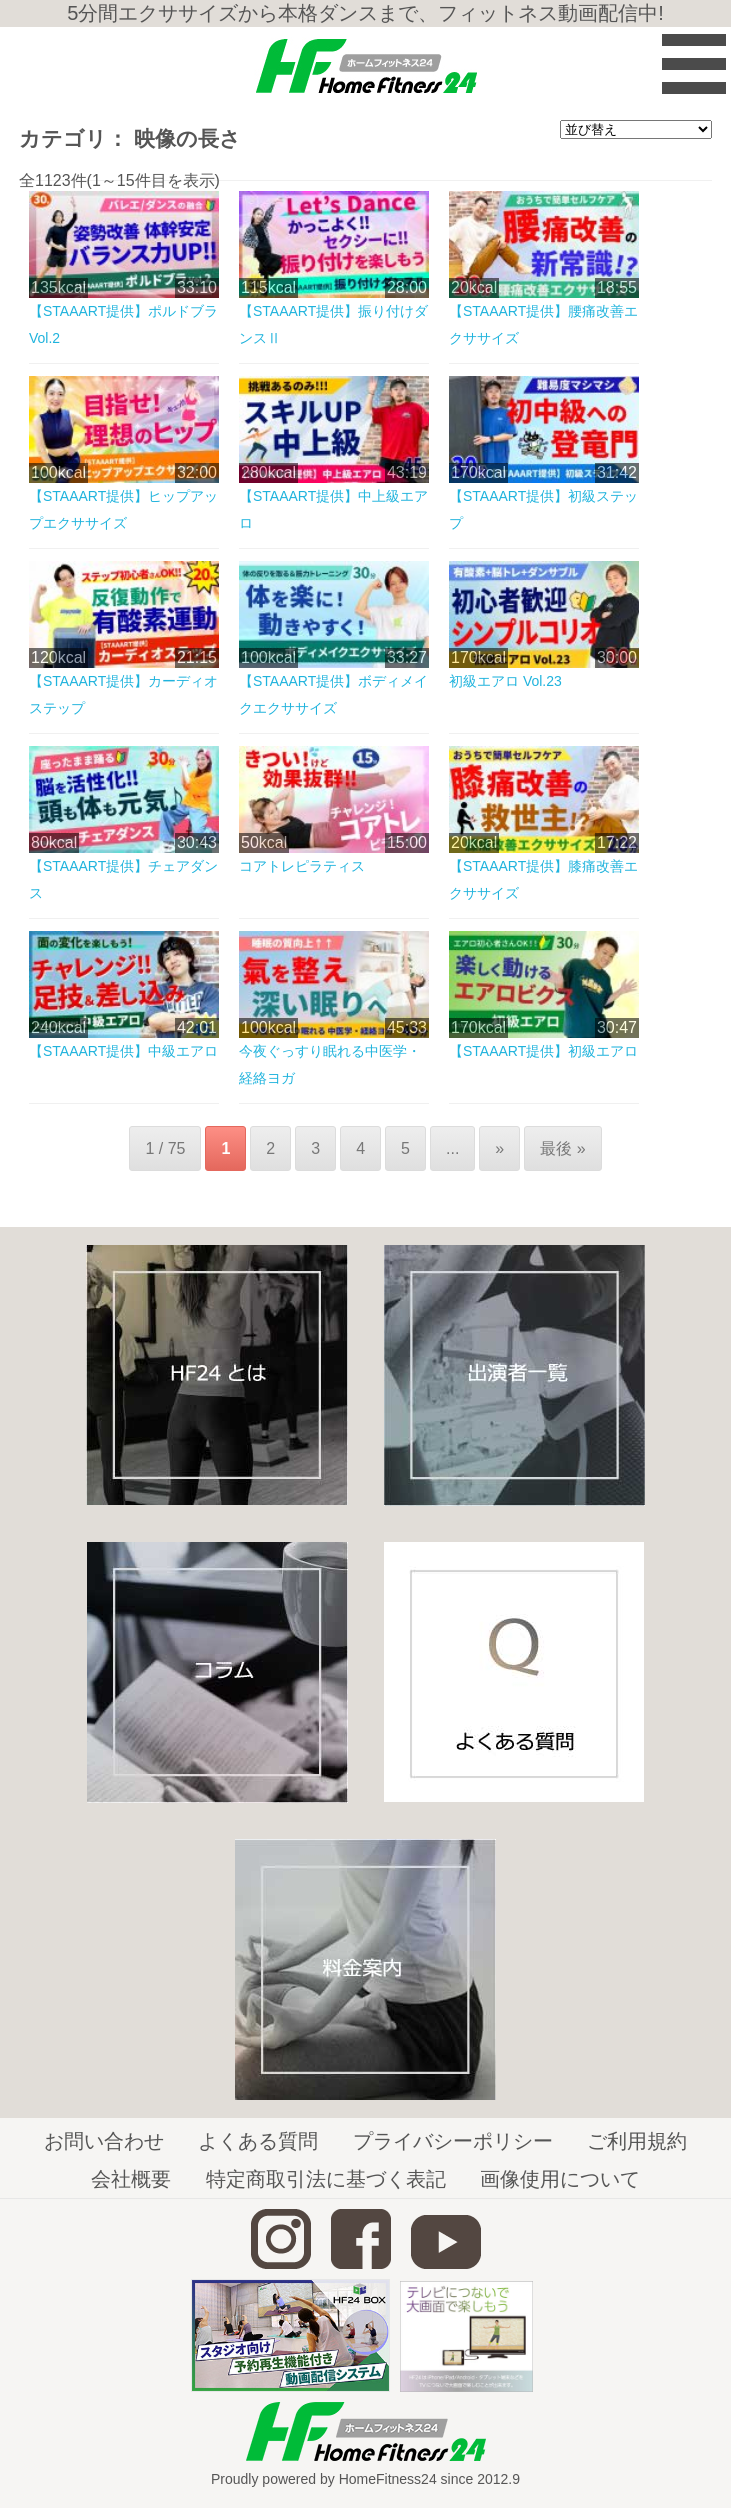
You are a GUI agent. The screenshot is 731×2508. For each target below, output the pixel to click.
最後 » (562, 1148)
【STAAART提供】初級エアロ (543, 1051)
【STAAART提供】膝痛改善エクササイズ (543, 879)
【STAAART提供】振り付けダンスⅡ (333, 324)
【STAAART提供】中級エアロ (123, 1051)
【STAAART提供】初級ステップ (543, 509)
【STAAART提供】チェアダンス (123, 879)
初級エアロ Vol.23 (505, 681)
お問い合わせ (104, 2141)
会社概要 (131, 2179)
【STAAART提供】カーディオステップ (123, 694)
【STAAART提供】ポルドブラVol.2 (123, 324)
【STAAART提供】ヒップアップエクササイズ (123, 509)
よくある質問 (258, 2141)
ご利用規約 (637, 2141)
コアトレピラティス (302, 866)
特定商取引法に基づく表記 (326, 2179)
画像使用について (560, 2179)
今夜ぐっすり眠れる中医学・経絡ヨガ (330, 1064)
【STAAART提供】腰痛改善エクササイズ (543, 324)
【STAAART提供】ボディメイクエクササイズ (333, 694)
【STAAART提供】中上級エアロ (333, 509)
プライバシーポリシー (453, 2141)
